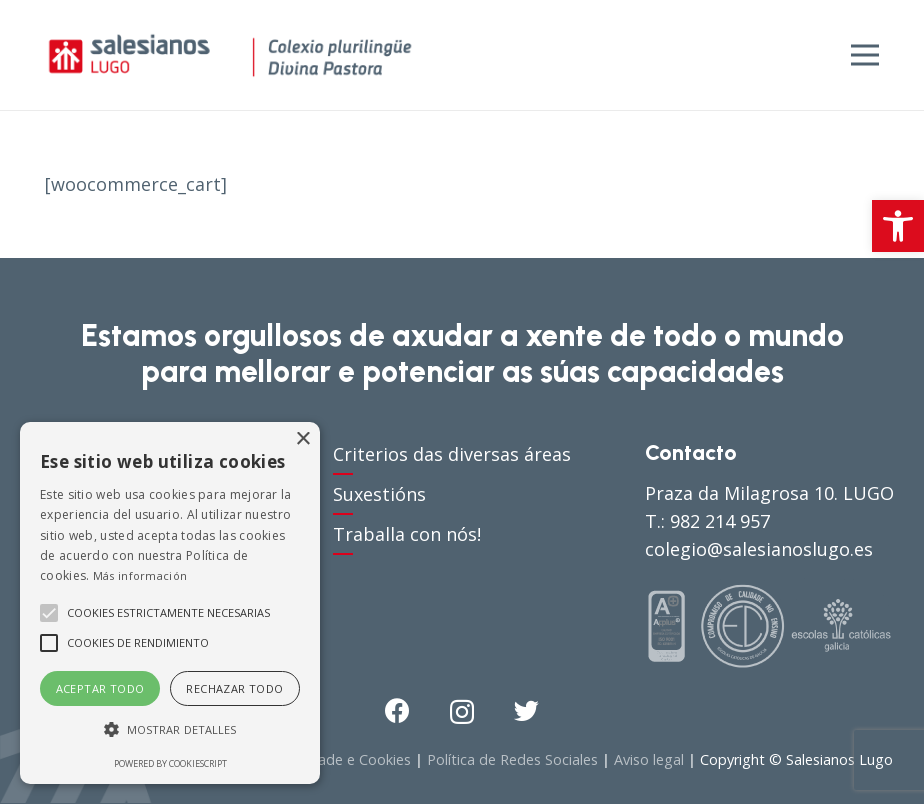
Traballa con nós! (407, 534)
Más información (140, 575)
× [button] (302, 439)
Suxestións (379, 494)
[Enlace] (230, 55)
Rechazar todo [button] (234, 688)
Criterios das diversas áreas (452, 454)
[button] (898, 226)
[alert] (170, 603)
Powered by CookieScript (170, 763)
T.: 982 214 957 (707, 521)
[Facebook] (397, 710)
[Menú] (865, 55)
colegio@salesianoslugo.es (759, 549)
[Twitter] (526, 710)
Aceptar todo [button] (100, 688)
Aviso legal (649, 759)
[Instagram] (462, 712)
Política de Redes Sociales (512, 759)
